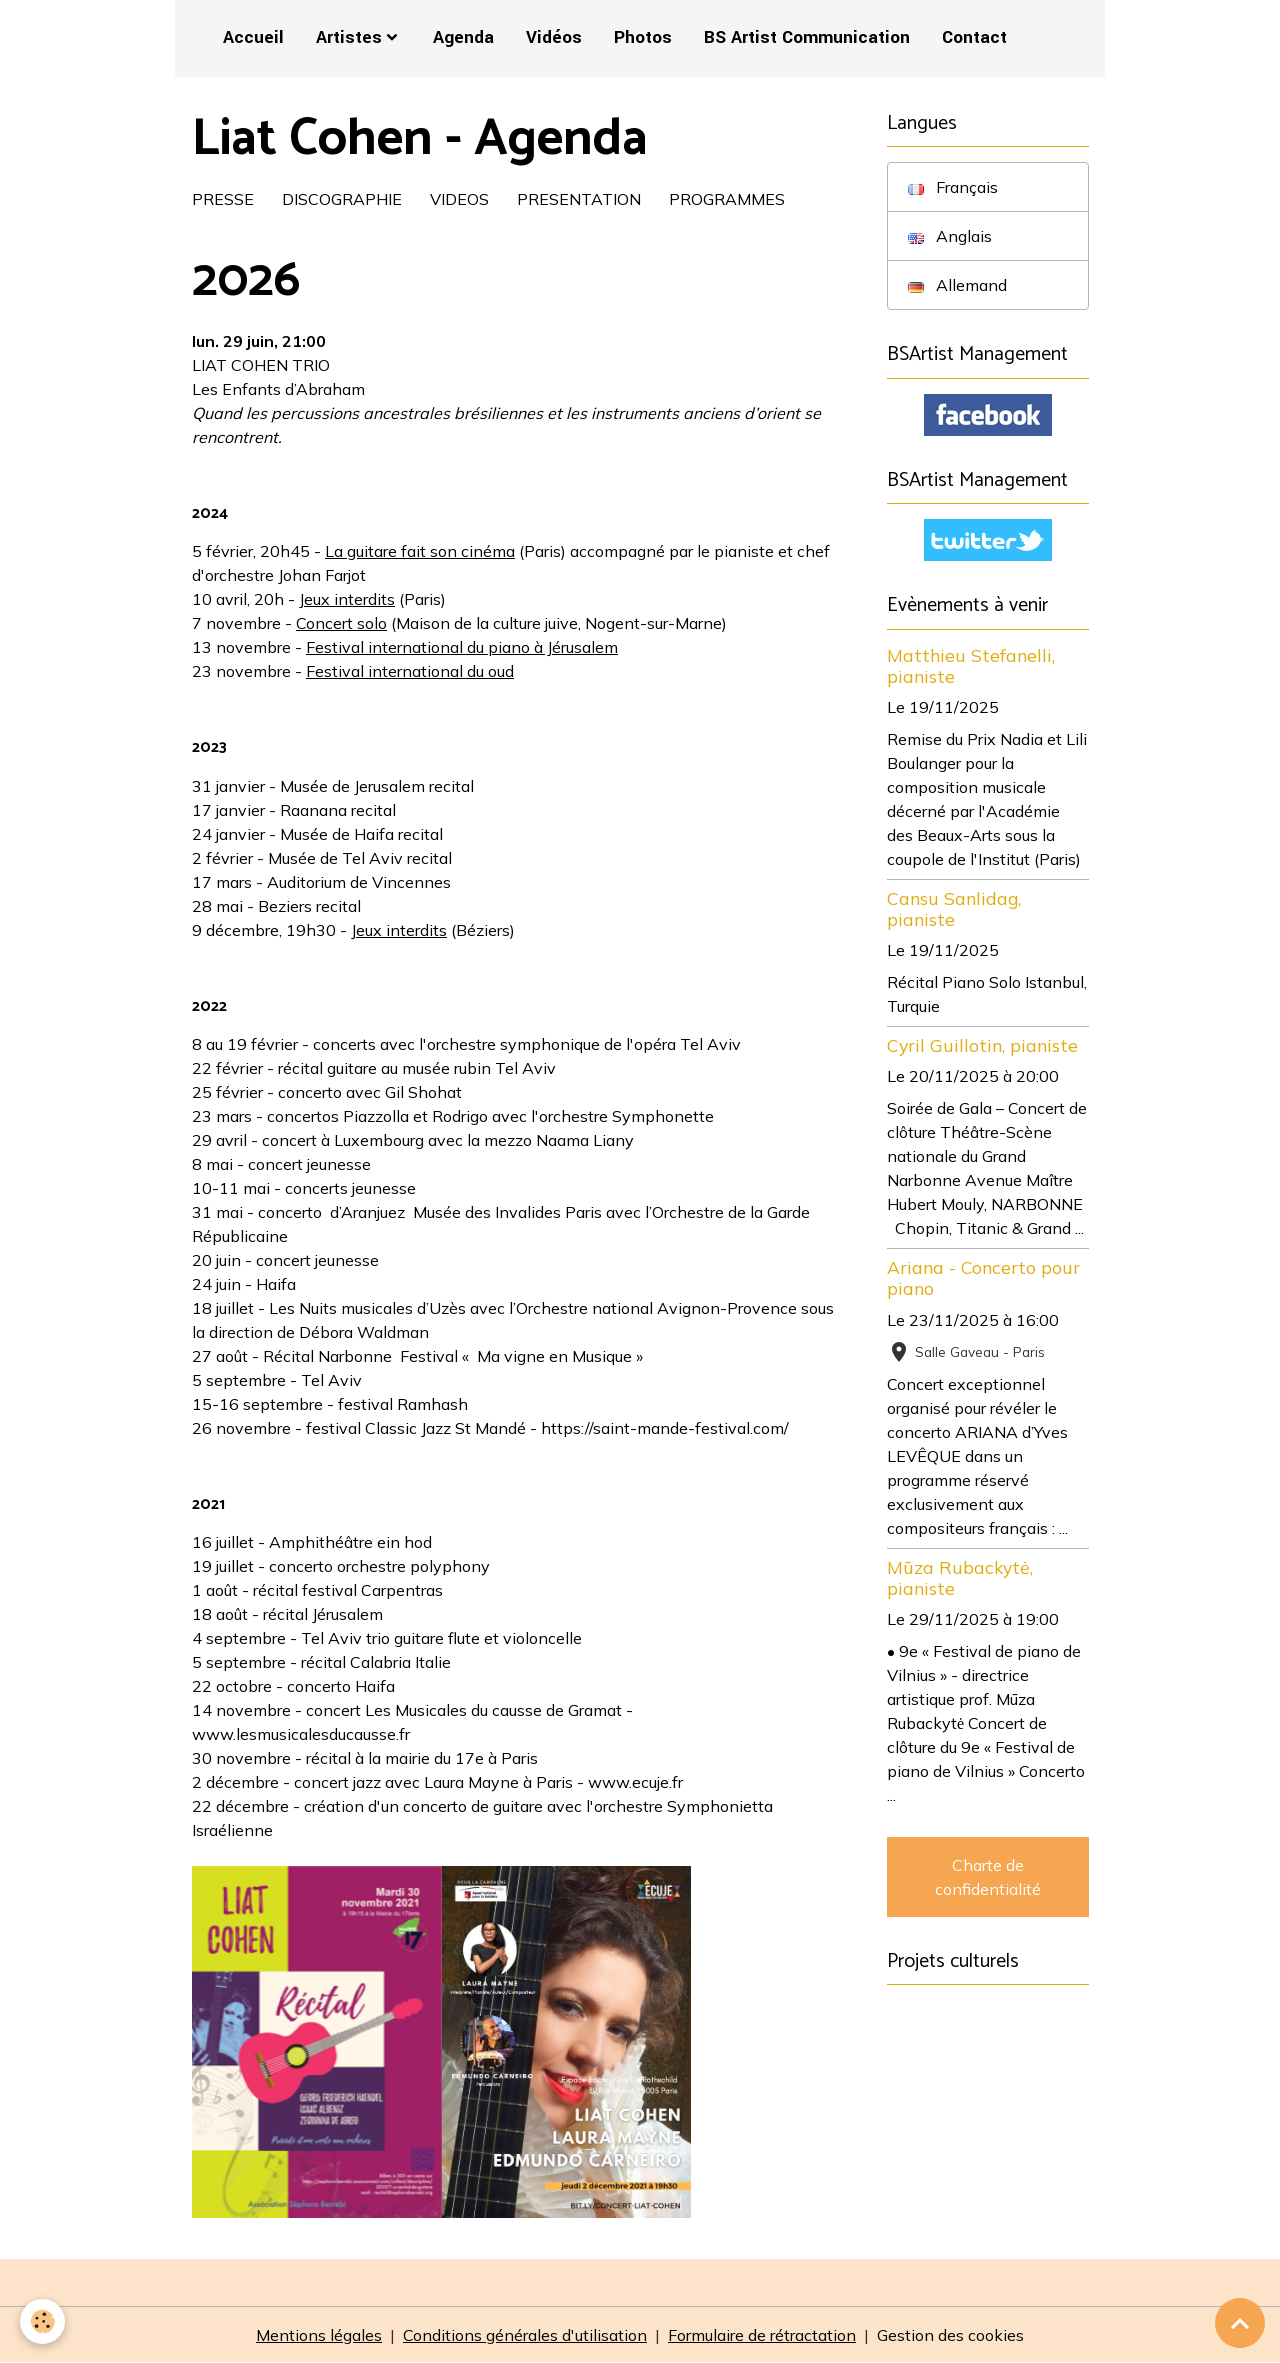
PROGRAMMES (727, 199)
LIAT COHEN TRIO (261, 365)
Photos (643, 37)
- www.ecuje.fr (630, 1782)
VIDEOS (459, 199)
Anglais (950, 236)
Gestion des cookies (950, 2335)
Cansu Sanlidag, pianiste (954, 908)
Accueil (253, 37)
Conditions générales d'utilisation (525, 2335)
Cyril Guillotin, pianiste (982, 1045)
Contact (974, 37)
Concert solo (341, 623)
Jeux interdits (347, 599)
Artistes (349, 37)
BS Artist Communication (807, 37)
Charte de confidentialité (988, 1877)
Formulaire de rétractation (762, 2335)
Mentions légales (319, 2335)
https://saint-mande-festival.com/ (665, 1428)
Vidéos (554, 37)
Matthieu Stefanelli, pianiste (971, 665)
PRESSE (223, 199)
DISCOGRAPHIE (342, 199)
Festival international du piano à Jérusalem (462, 647)
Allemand (957, 285)
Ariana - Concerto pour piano (983, 1277)
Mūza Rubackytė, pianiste (960, 1577)
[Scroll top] (1240, 2323)
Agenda (463, 37)
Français (953, 187)
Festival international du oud (410, 671)
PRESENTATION (579, 199)
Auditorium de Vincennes (359, 882)
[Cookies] (42, 2321)
